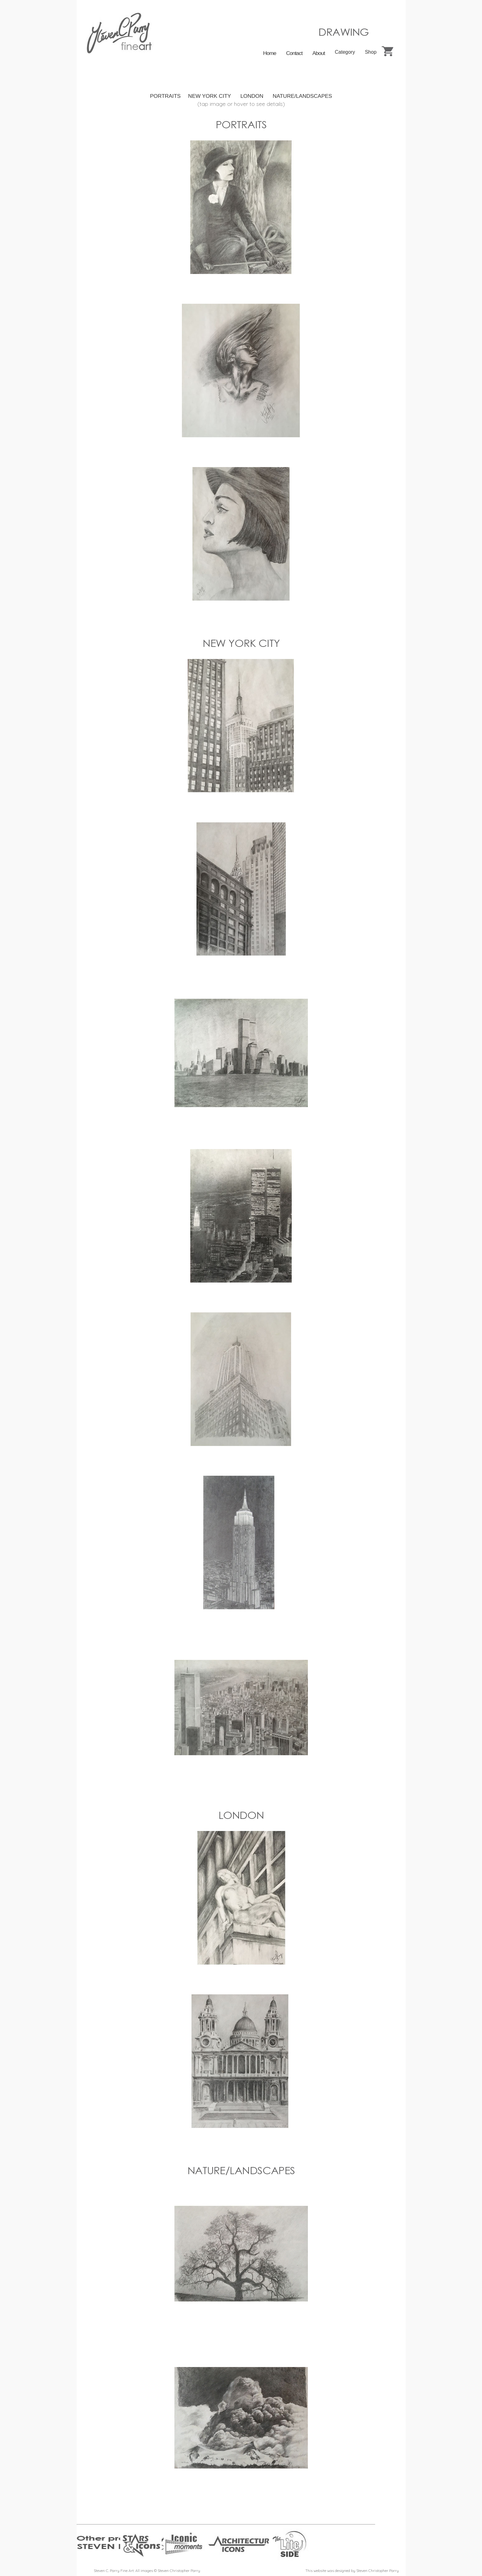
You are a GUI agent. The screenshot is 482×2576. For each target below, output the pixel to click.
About (318, 53)
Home (269, 53)
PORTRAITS (165, 96)
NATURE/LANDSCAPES (302, 96)
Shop (370, 52)
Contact (294, 53)
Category (345, 52)
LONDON (251, 96)
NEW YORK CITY (209, 96)
